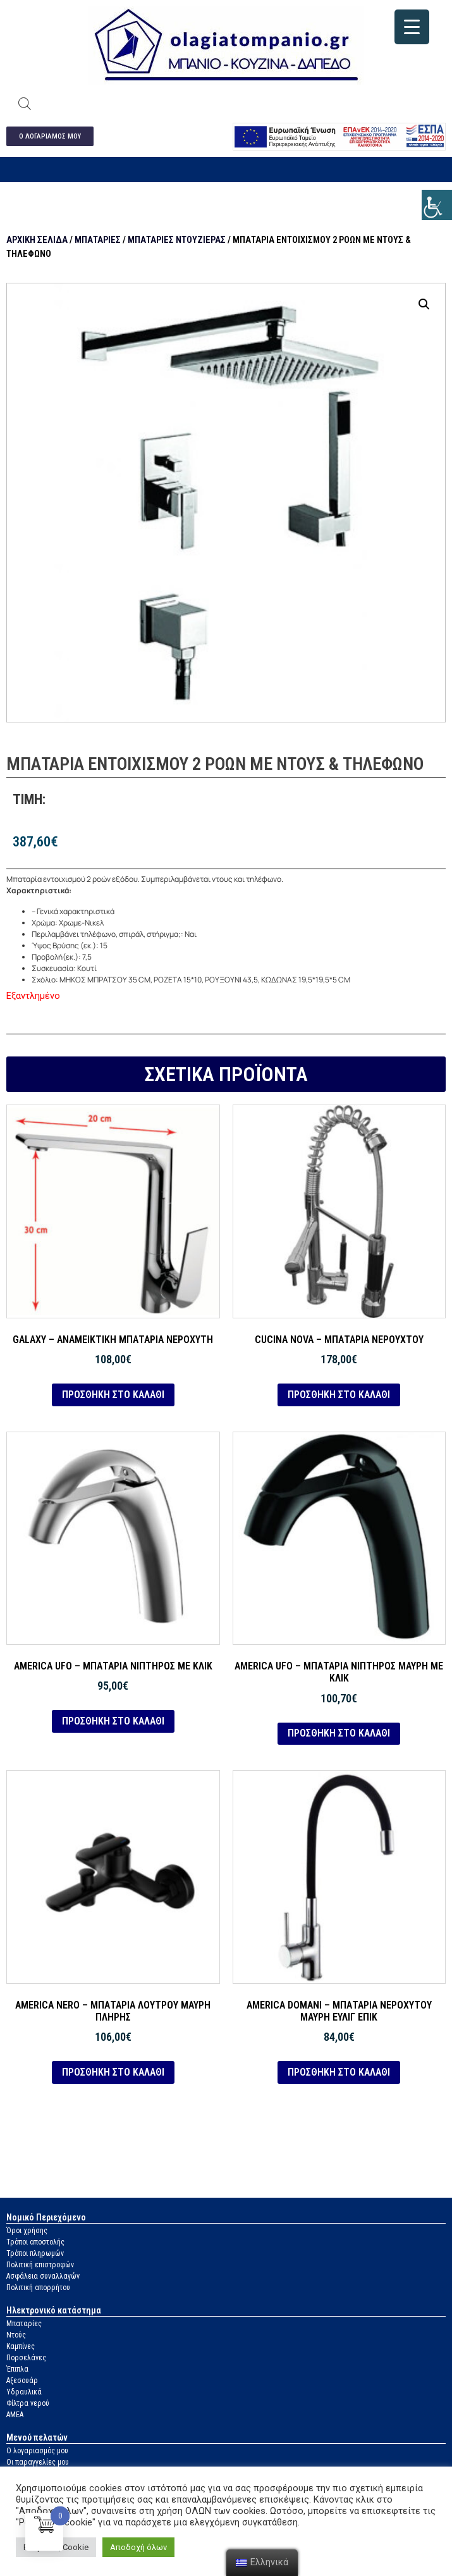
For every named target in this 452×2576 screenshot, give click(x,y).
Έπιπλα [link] (17, 2369)
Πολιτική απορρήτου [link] (38, 2287)
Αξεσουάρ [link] (22, 2380)
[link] (437, 205)
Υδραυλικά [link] (24, 2391)
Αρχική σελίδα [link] (37, 239)
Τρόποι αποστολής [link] (35, 2242)
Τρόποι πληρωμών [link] (35, 2253)
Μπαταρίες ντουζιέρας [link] (177, 239)
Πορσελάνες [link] (26, 2357)
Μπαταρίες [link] (98, 239)
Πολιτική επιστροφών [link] (40, 2264)
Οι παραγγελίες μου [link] (37, 2462)
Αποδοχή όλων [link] (138, 2547)
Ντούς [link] (16, 2335)
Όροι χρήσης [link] (26, 2230)
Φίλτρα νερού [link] (27, 2403)
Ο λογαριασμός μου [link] (37, 2450)
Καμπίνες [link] (20, 2346)
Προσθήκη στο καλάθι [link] (113, 1395)
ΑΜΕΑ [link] (14, 2414)
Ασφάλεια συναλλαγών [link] (43, 2276)
